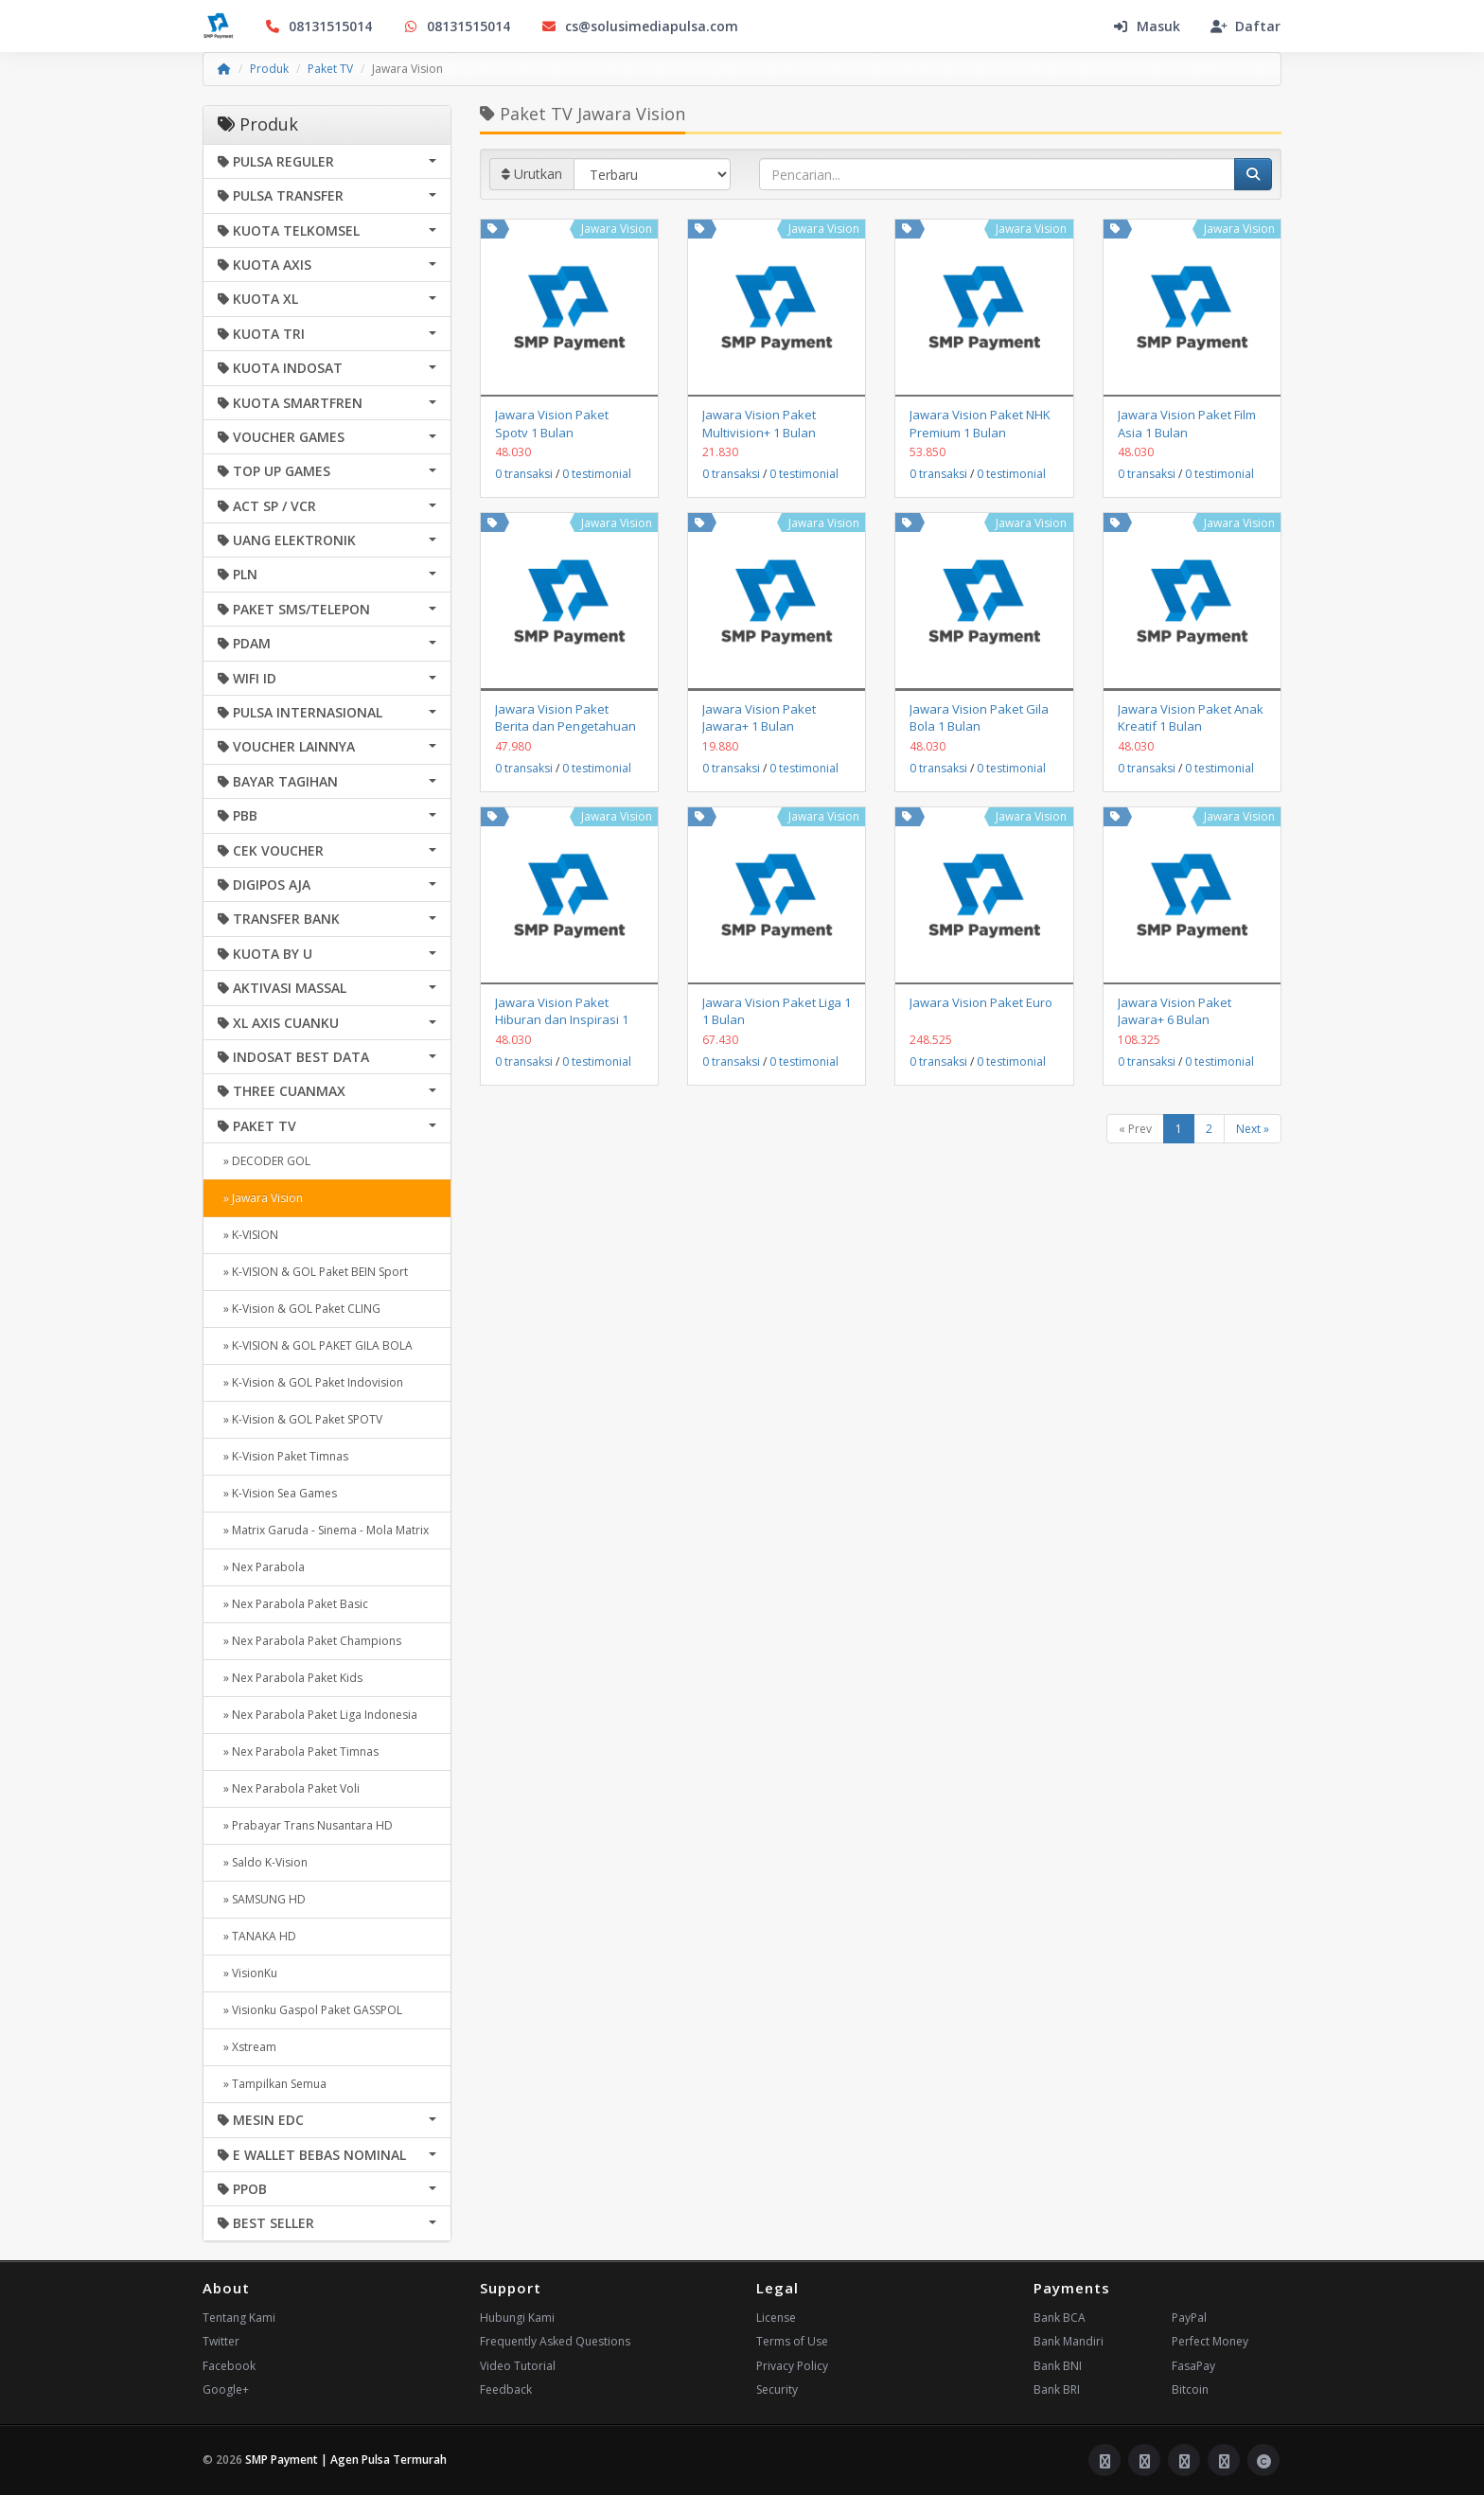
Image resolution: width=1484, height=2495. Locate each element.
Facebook (229, 2366)
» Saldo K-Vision (263, 1862)
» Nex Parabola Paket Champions (309, 1641)
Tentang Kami (239, 2317)
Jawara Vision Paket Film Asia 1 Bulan (1187, 423)
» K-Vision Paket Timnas (283, 1456)
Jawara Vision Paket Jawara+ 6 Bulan (1174, 1011)
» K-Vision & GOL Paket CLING (299, 1309)
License (776, 2317)
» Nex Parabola (261, 1567)
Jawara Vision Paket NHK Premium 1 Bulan (980, 423)
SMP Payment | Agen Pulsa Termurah (346, 2459)
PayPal (1189, 2317)
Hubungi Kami (517, 2317)
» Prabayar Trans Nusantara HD (305, 1825)
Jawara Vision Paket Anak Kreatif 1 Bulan (1190, 717)
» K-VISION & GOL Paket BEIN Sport (313, 1272)
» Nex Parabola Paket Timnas (298, 1751)
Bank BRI (1057, 2389)
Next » (1252, 1129)
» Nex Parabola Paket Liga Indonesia (317, 1715)
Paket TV (330, 69)
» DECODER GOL (264, 1161)
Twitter (221, 2341)
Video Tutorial (518, 2366)
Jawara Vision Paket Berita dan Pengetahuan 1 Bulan (565, 726)
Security (777, 2389)
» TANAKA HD (257, 1936)
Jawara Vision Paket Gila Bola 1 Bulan (979, 717)
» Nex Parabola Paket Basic (293, 1604)
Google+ (226, 2389)
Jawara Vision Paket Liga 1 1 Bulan (776, 1011)
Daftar (1245, 26)
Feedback (506, 2389)
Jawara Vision (616, 229)
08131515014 (318, 26)
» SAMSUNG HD (262, 1899)
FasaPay (1193, 2366)
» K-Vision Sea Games (277, 1493)
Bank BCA (1060, 2317)
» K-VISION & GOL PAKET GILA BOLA (315, 1345)
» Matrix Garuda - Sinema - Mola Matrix (323, 1530)
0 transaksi (524, 474)
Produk (269, 69)
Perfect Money (1210, 2341)
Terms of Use (792, 2341)
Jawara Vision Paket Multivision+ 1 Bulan (759, 423)
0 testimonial (596, 474)
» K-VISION (248, 1235)
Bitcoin (1190, 2389)
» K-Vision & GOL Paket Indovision (310, 1382)
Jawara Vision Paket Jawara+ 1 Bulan (759, 717)
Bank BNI (1058, 2366)
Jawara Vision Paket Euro (981, 1002)
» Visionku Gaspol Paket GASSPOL (310, 2010)
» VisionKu (247, 1973)
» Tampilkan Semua (272, 2084)
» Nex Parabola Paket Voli (289, 1788)
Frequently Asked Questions (555, 2341)
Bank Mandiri (1069, 2341)
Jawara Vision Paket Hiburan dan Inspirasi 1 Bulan (561, 1019)
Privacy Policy (792, 2366)
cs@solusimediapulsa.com (639, 26)
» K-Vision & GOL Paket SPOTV (300, 1419)
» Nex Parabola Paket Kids (290, 1678)
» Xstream (247, 2047)
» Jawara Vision (260, 1198)
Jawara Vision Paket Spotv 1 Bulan (552, 423)
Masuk (1146, 26)
